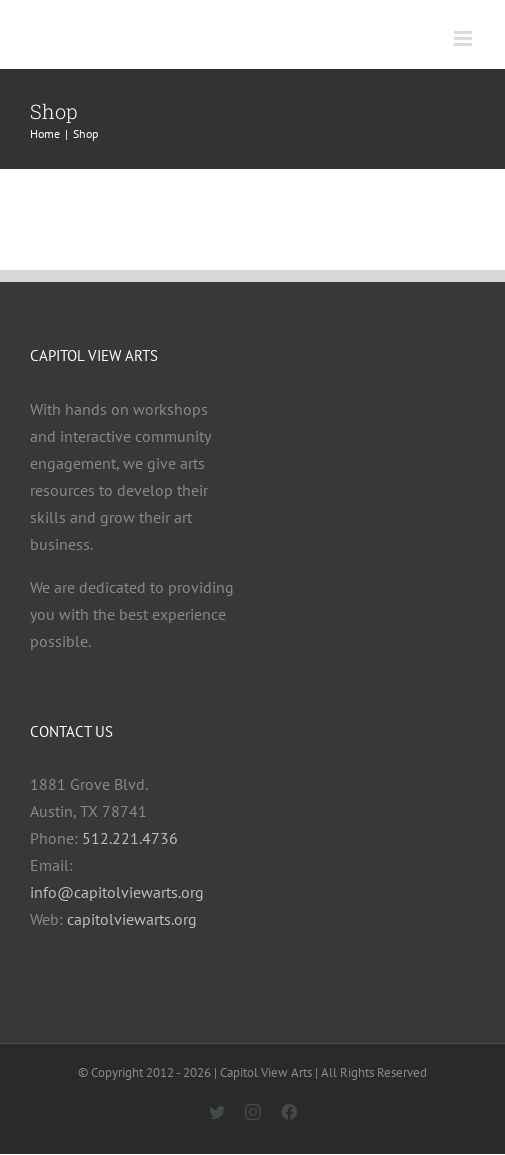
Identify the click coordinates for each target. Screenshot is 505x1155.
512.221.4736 (130, 838)
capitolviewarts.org (132, 919)
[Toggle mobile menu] (464, 38)
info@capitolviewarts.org (117, 892)
